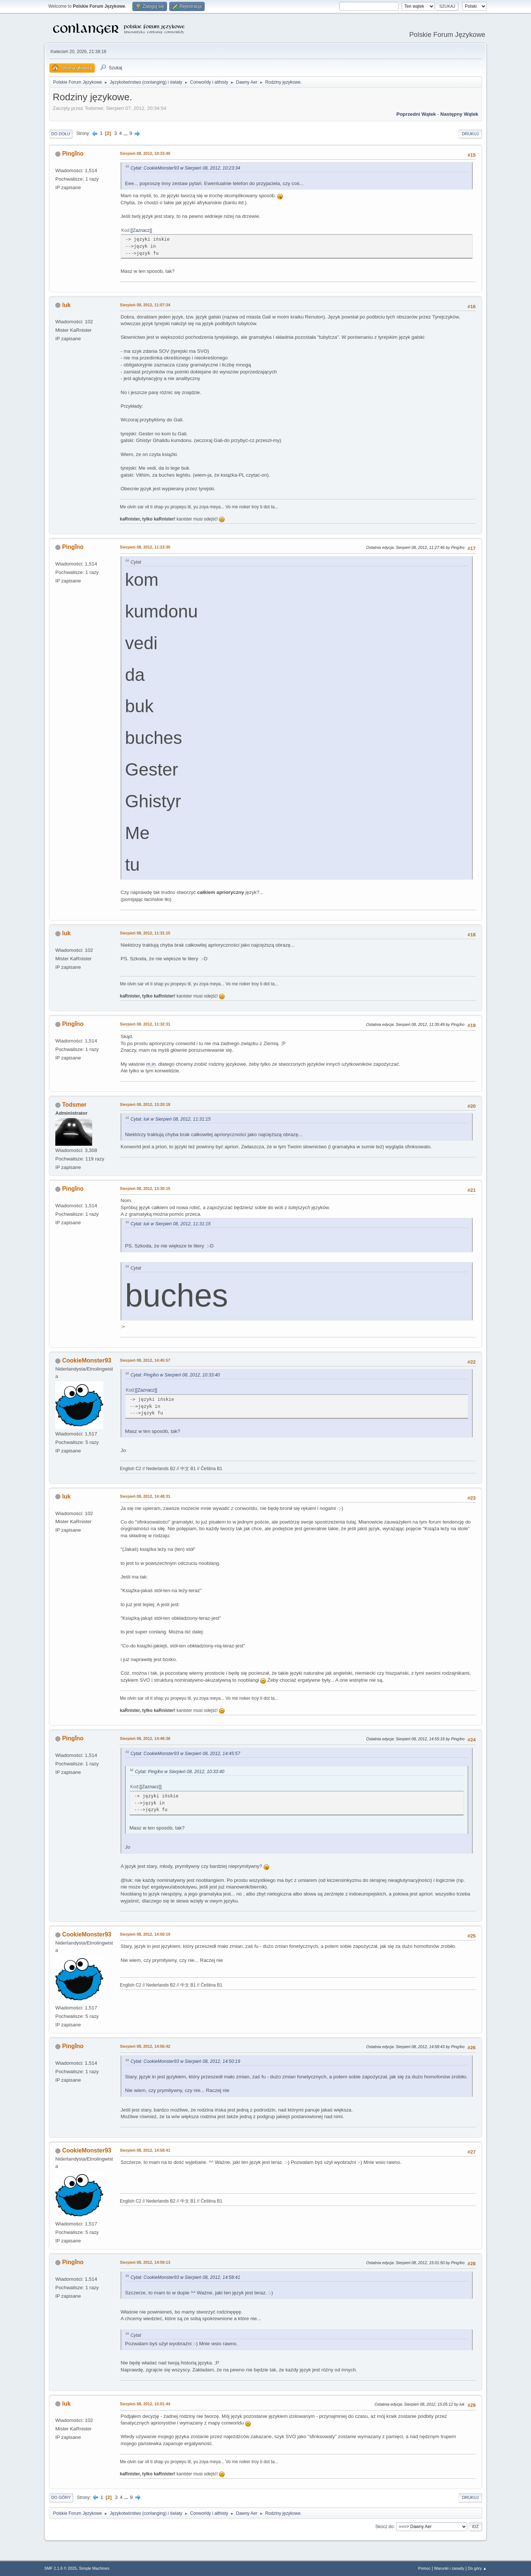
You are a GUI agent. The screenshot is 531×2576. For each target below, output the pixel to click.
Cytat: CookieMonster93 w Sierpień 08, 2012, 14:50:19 (185, 2061)
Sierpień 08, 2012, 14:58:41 (145, 2150)
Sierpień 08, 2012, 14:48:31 (145, 1496)
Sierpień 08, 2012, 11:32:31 (145, 1024)
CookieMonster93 (86, 1360)
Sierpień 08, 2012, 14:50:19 (145, 1934)
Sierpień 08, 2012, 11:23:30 (145, 547)
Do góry (61, 2497)
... (126, 133)
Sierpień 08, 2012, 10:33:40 (145, 153)
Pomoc (424, 2568)
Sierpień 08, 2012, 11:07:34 (145, 305)
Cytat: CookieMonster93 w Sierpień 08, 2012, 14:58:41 (185, 2277)
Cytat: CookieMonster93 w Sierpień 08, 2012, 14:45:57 (185, 1753)
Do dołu (60, 134)
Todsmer (74, 1104)
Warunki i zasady (449, 2568)
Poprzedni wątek (416, 114)
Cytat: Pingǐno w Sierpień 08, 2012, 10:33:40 (175, 1375)
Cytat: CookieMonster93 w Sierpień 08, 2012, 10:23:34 (185, 168)
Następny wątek (459, 114)
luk (66, 305)
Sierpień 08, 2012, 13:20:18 (145, 1104)
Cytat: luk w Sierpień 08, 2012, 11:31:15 (171, 1119)
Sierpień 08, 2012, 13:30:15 (145, 1188)
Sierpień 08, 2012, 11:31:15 (145, 933)
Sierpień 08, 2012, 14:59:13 (145, 2262)
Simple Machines (94, 2568)
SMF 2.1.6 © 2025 (60, 2568)
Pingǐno (72, 153)
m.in (151, 1064)
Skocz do (384, 2526)
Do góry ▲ (477, 2568)
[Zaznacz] (141, 230)
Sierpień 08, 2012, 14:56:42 (145, 2046)
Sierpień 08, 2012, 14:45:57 (145, 1360)
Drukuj (470, 134)
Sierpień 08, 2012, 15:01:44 (145, 2404)
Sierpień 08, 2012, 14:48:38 (145, 1738)
